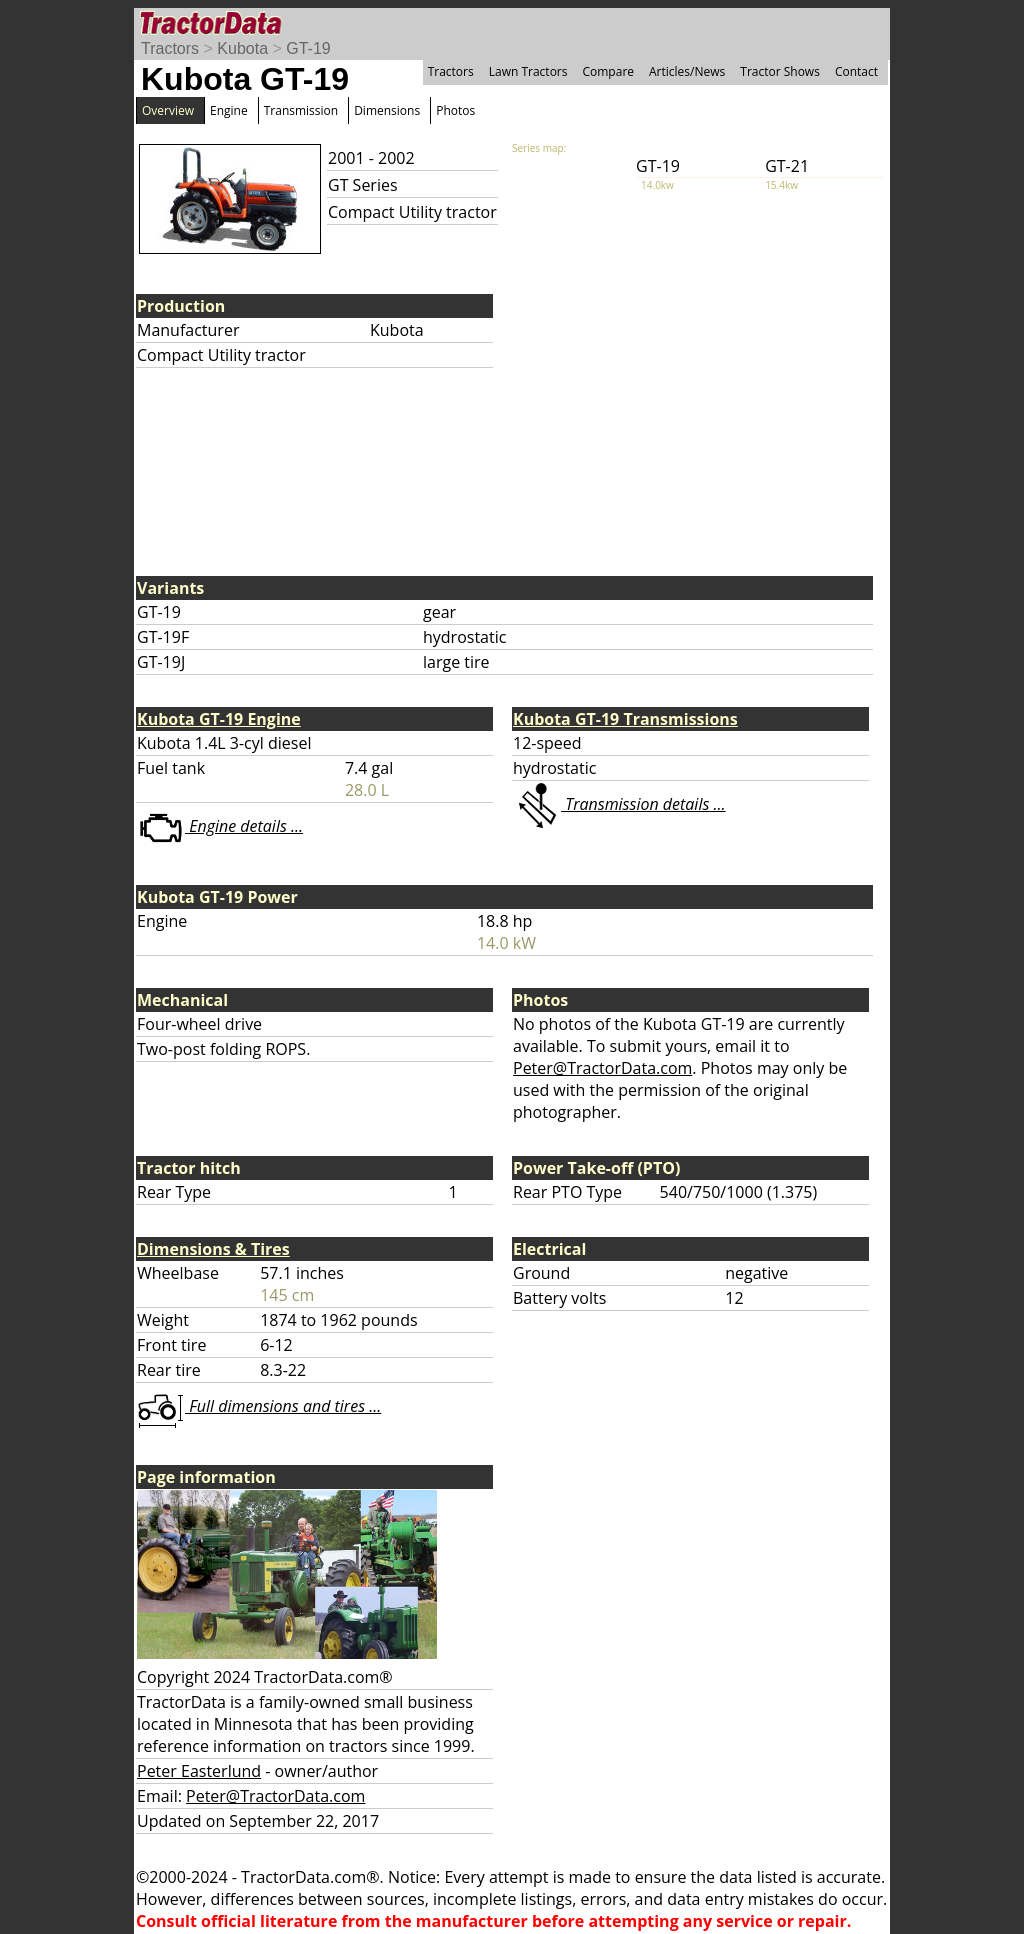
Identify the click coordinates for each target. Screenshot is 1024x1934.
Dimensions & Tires (213, 1249)
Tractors (170, 48)
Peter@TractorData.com (602, 1068)
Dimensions (387, 110)
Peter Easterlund (199, 1771)
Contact (856, 71)
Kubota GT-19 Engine (219, 719)
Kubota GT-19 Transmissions (625, 719)
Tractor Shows (780, 71)
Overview (168, 110)
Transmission (301, 110)
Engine (229, 110)
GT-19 (308, 48)
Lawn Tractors (528, 71)
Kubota (242, 48)
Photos (455, 110)
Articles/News (687, 71)
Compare (608, 71)
